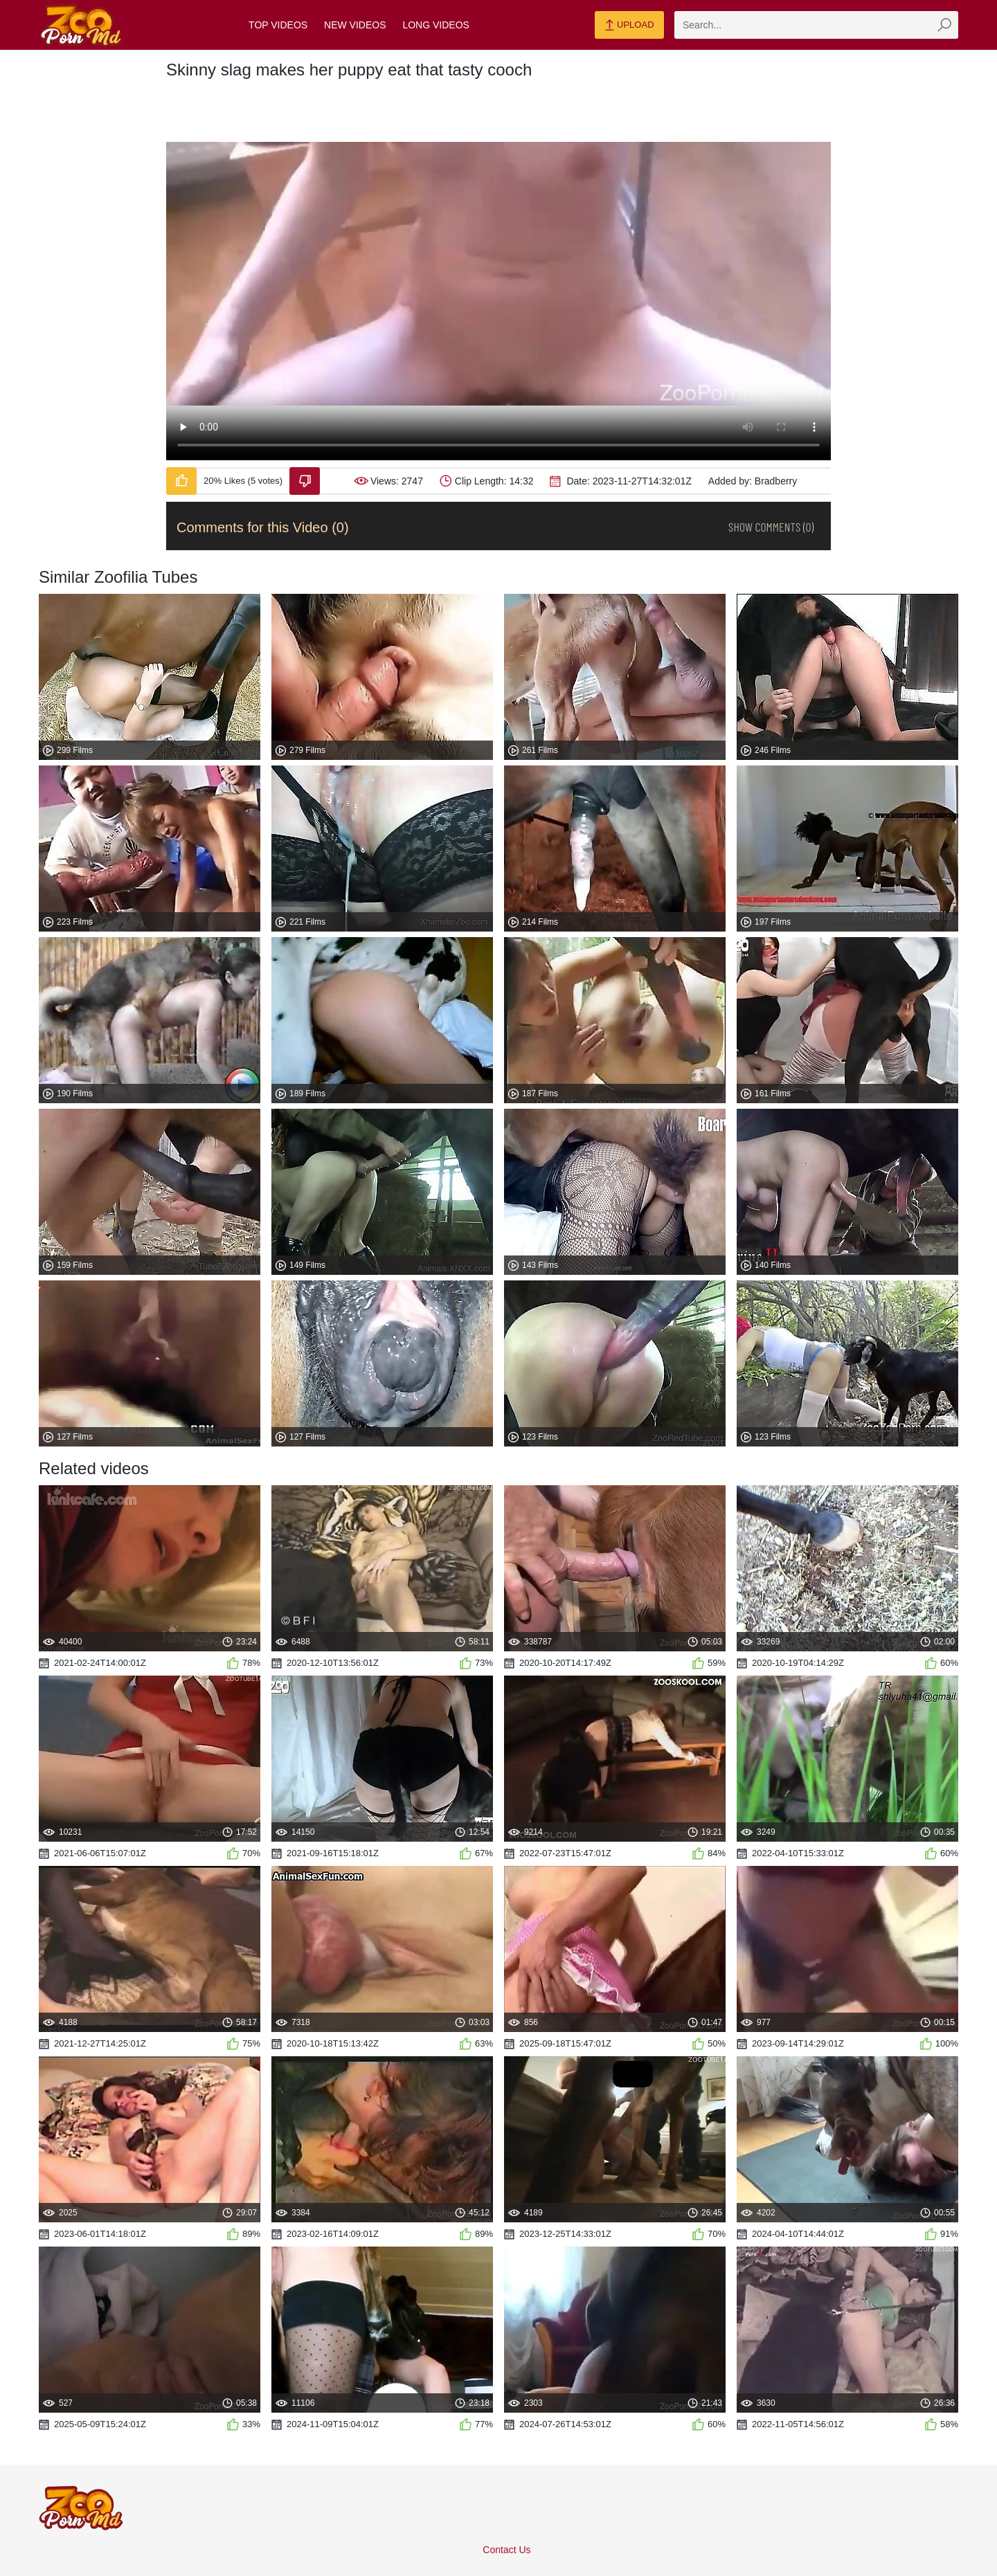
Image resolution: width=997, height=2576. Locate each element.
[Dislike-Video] (304, 481)
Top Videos (278, 24)
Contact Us (506, 2549)
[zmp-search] (816, 25)
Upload (629, 26)
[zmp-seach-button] (944, 25)
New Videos (355, 24)
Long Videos (435, 24)
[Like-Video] (181, 481)
